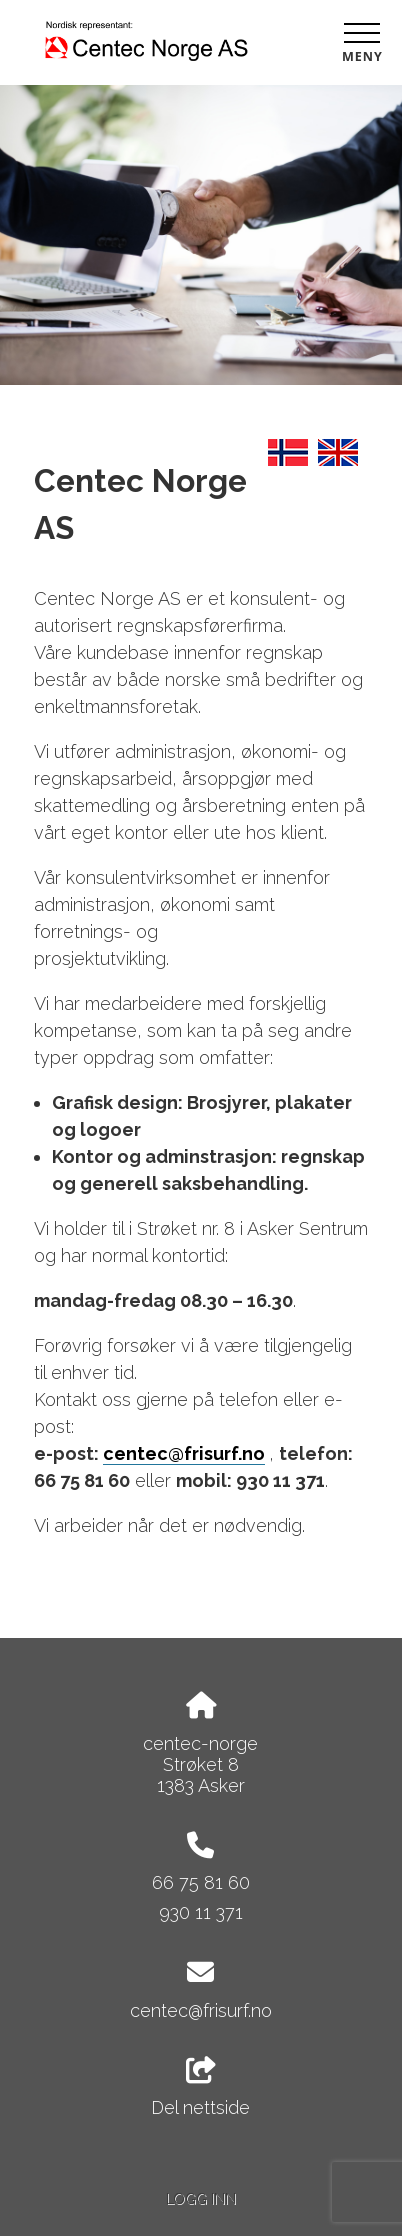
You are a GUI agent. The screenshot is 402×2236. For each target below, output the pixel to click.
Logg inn (201, 2198)
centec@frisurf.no (184, 1453)
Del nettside (200, 2088)
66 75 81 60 (201, 1882)
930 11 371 (201, 1912)
